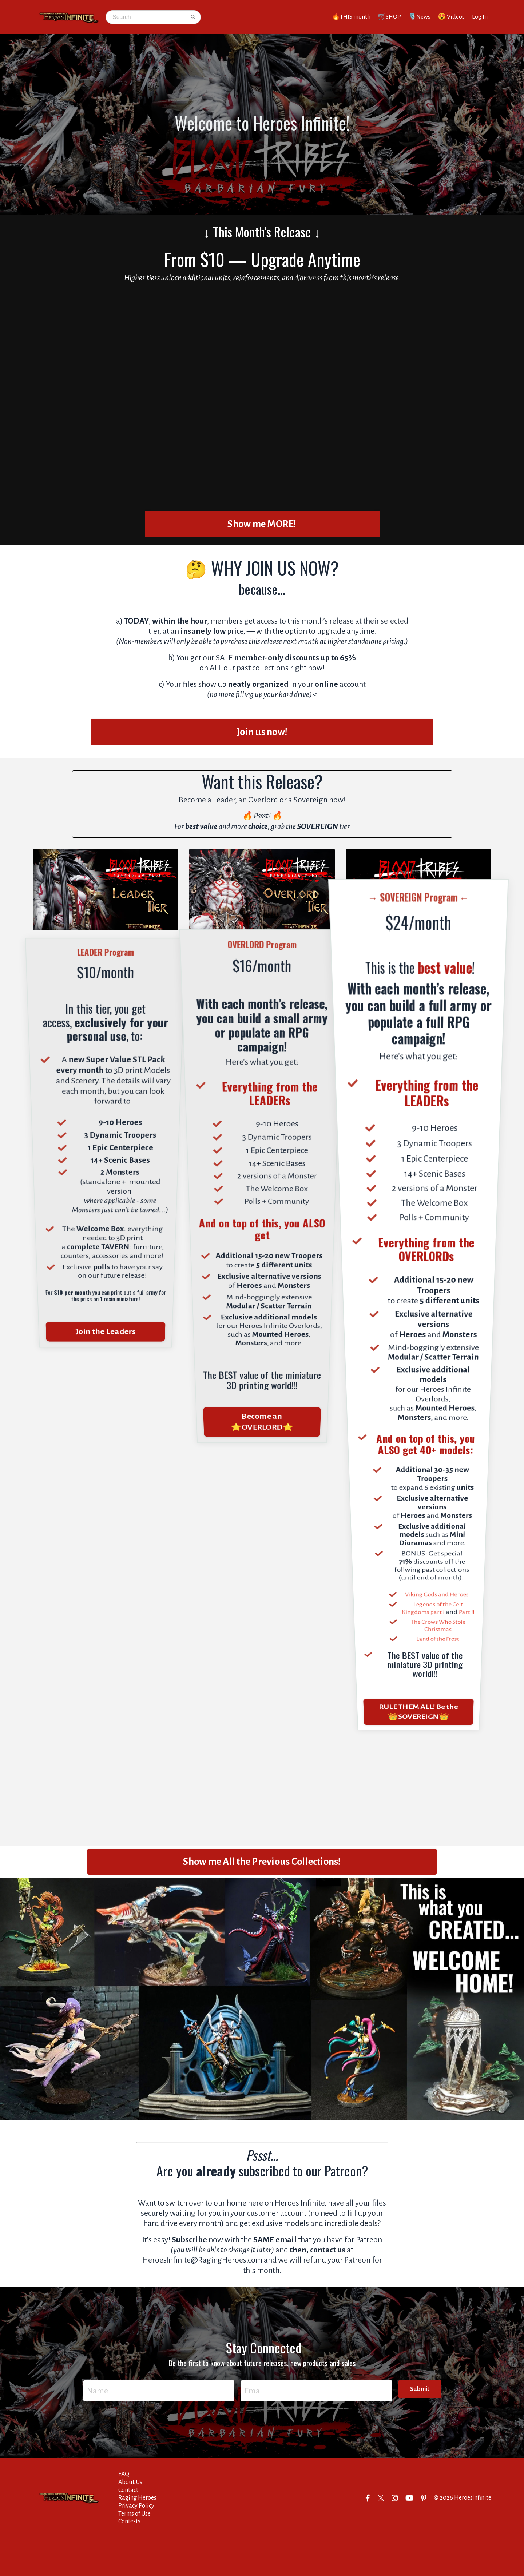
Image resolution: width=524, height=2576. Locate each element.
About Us (130, 2519)
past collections (263, 680)
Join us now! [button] (262, 744)
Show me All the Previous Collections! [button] (262, 1886)
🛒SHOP (389, 16)
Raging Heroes (137, 2535)
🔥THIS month (350, 16)
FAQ (123, 2511)
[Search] (149, 17)
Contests (129, 2559)
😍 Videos (451, 16)
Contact (128, 2527)
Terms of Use (134, 2551)
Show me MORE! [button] (261, 525)
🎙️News (419, 16)
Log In (480, 16)
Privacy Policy (136, 2543)
